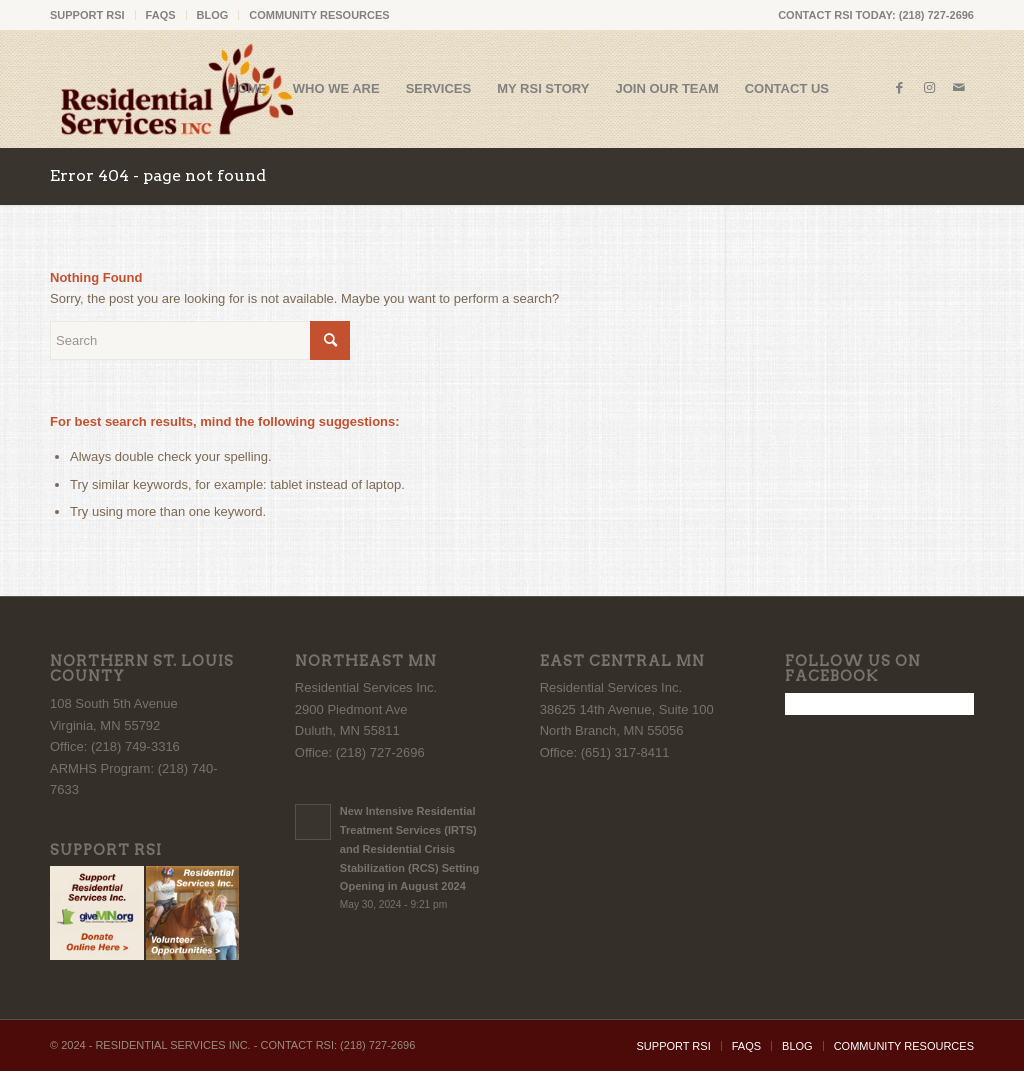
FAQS (161, 15)
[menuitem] (93, 15)
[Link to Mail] (959, 88)
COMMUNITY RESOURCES (319, 15)
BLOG (213, 15)
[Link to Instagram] (929, 88)
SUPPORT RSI (87, 15)
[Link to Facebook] (899, 88)
